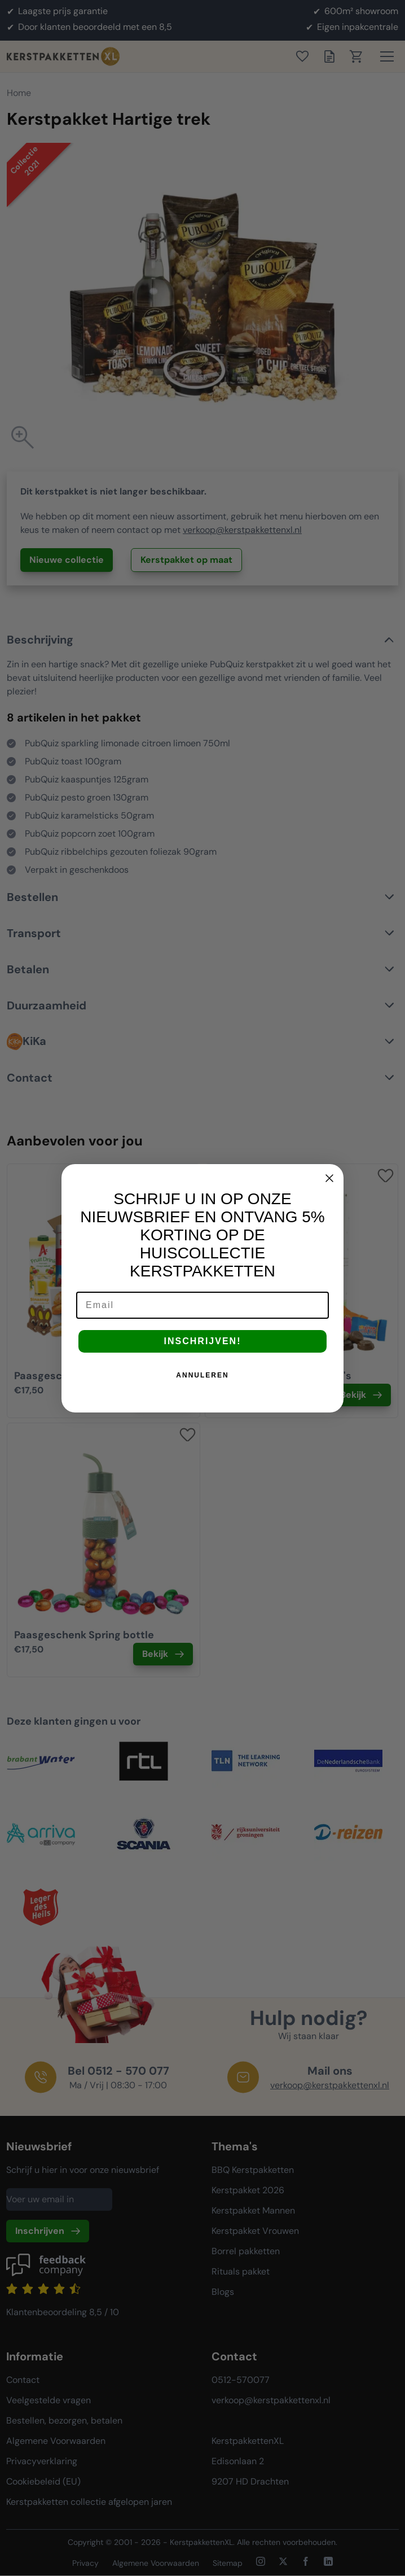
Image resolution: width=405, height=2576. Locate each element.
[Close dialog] (329, 1178)
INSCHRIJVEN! (202, 1341)
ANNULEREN (202, 1375)
